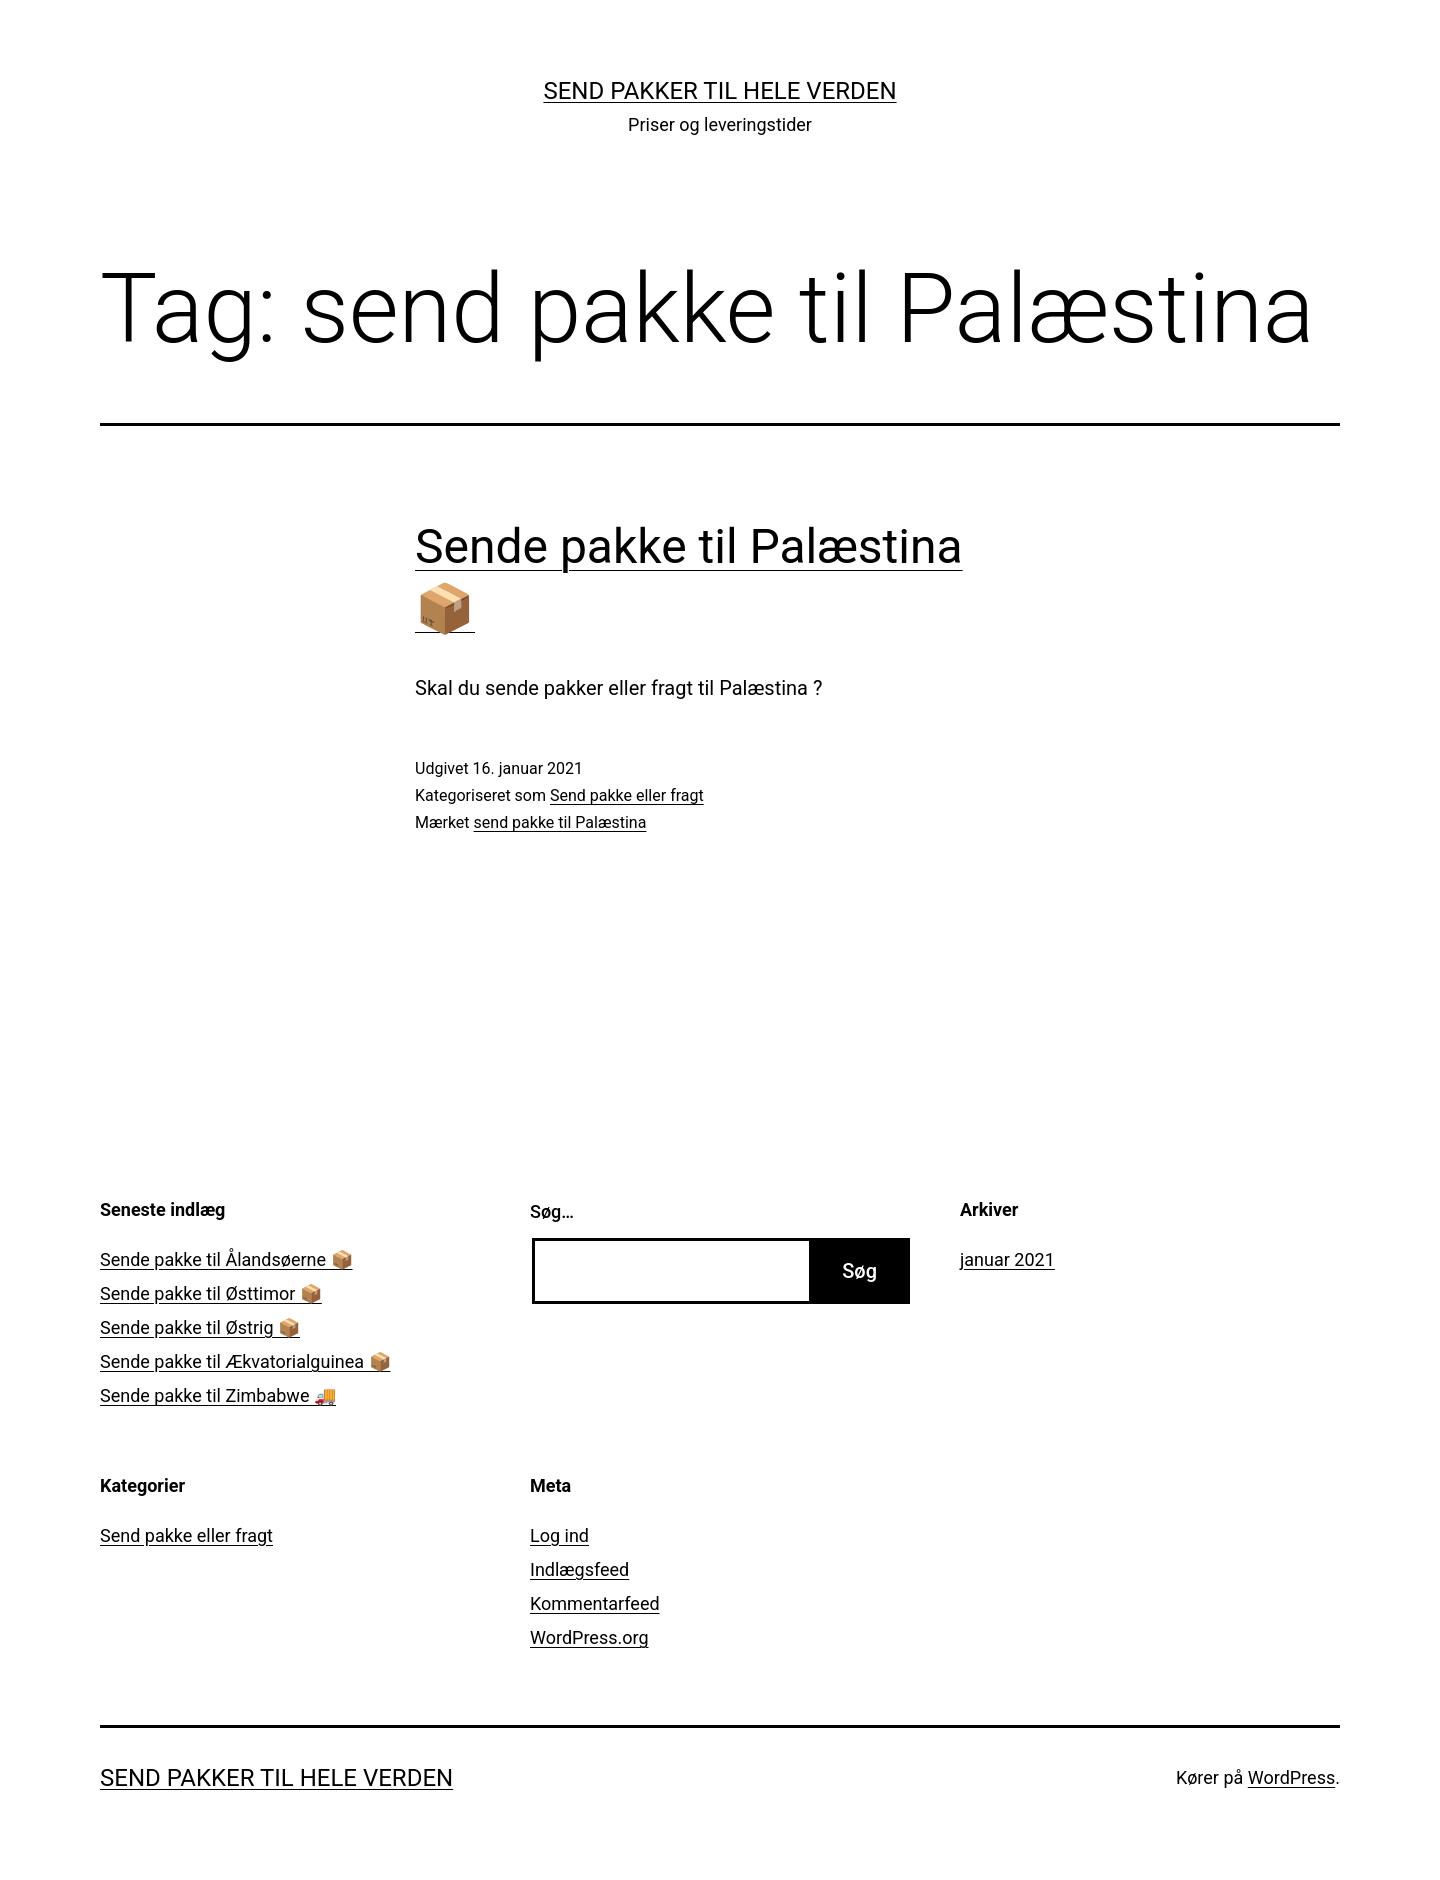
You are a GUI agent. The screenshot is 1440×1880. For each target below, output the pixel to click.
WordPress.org (589, 1637)
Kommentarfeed (595, 1603)
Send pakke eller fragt (627, 795)
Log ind (559, 1535)
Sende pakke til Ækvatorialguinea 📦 (245, 1361)
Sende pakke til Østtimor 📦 (211, 1293)
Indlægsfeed (579, 1569)
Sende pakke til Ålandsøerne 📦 (226, 1259)
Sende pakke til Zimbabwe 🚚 (218, 1395)
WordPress (1291, 1777)
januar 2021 (1007, 1259)
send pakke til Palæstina (560, 822)
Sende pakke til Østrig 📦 (200, 1327)
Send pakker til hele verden (719, 91)
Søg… (552, 1211)
